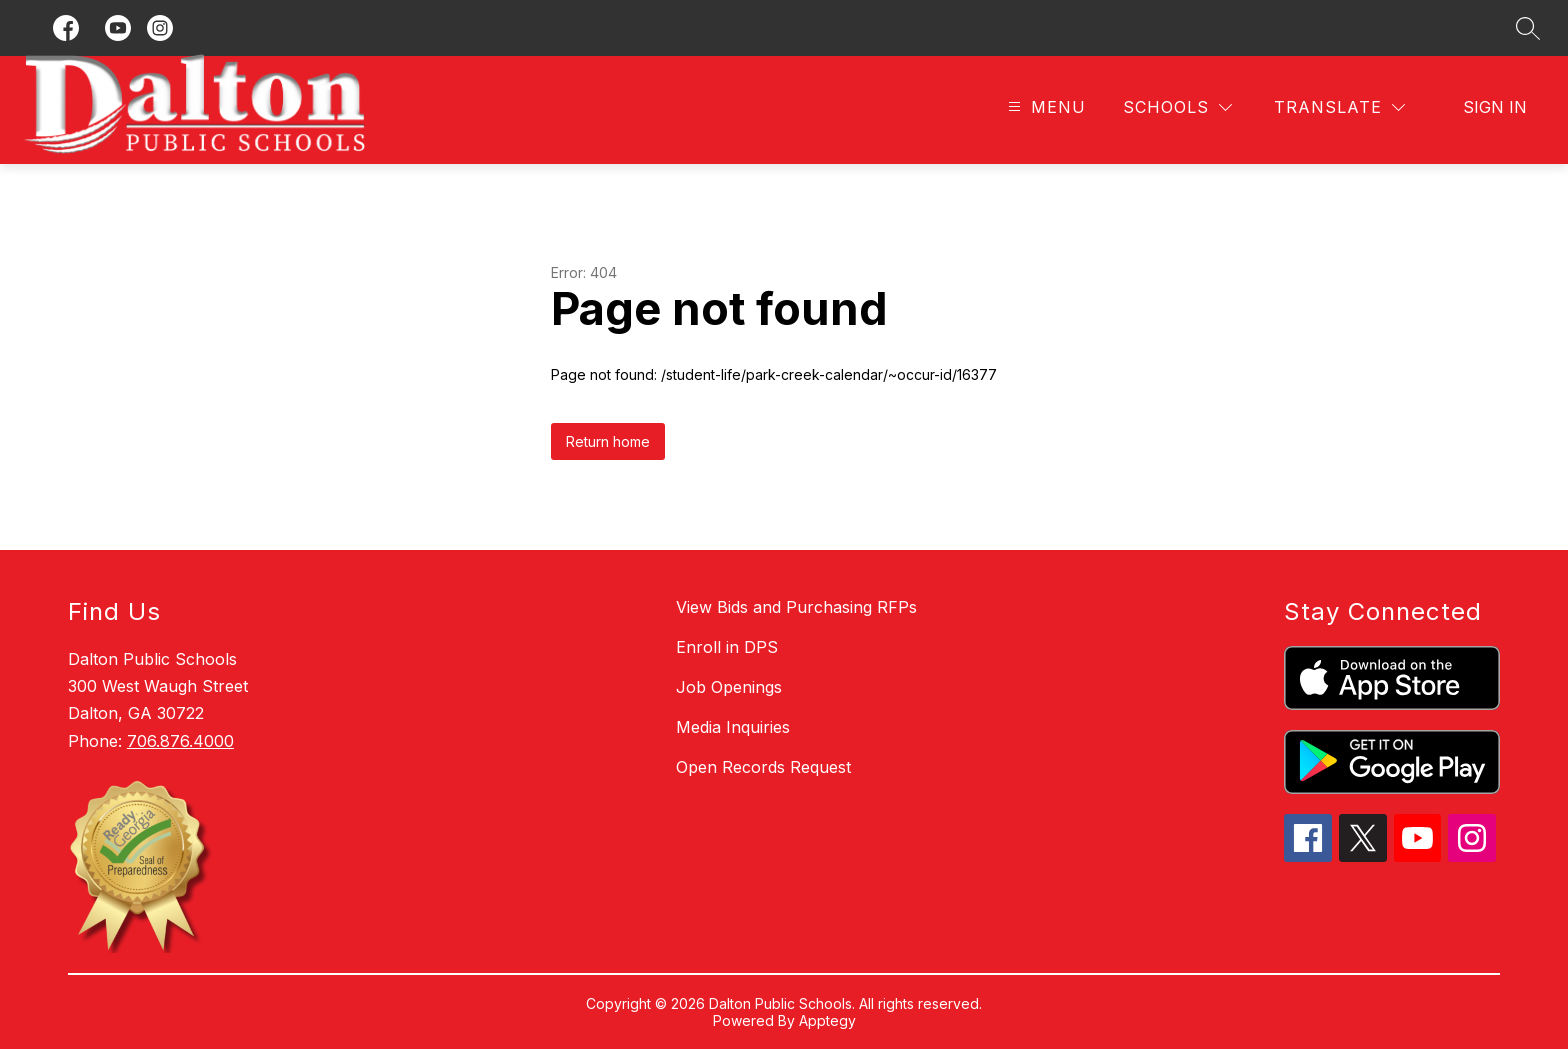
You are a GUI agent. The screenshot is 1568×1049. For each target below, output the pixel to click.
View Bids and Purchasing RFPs (796, 607)
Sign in (1495, 107)
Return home (608, 441)
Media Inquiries (733, 727)
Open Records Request (763, 767)
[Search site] (1528, 28)
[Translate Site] (1339, 107)
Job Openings (729, 687)
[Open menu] (1044, 107)
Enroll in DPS (727, 647)
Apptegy (827, 1020)
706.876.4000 (180, 741)
